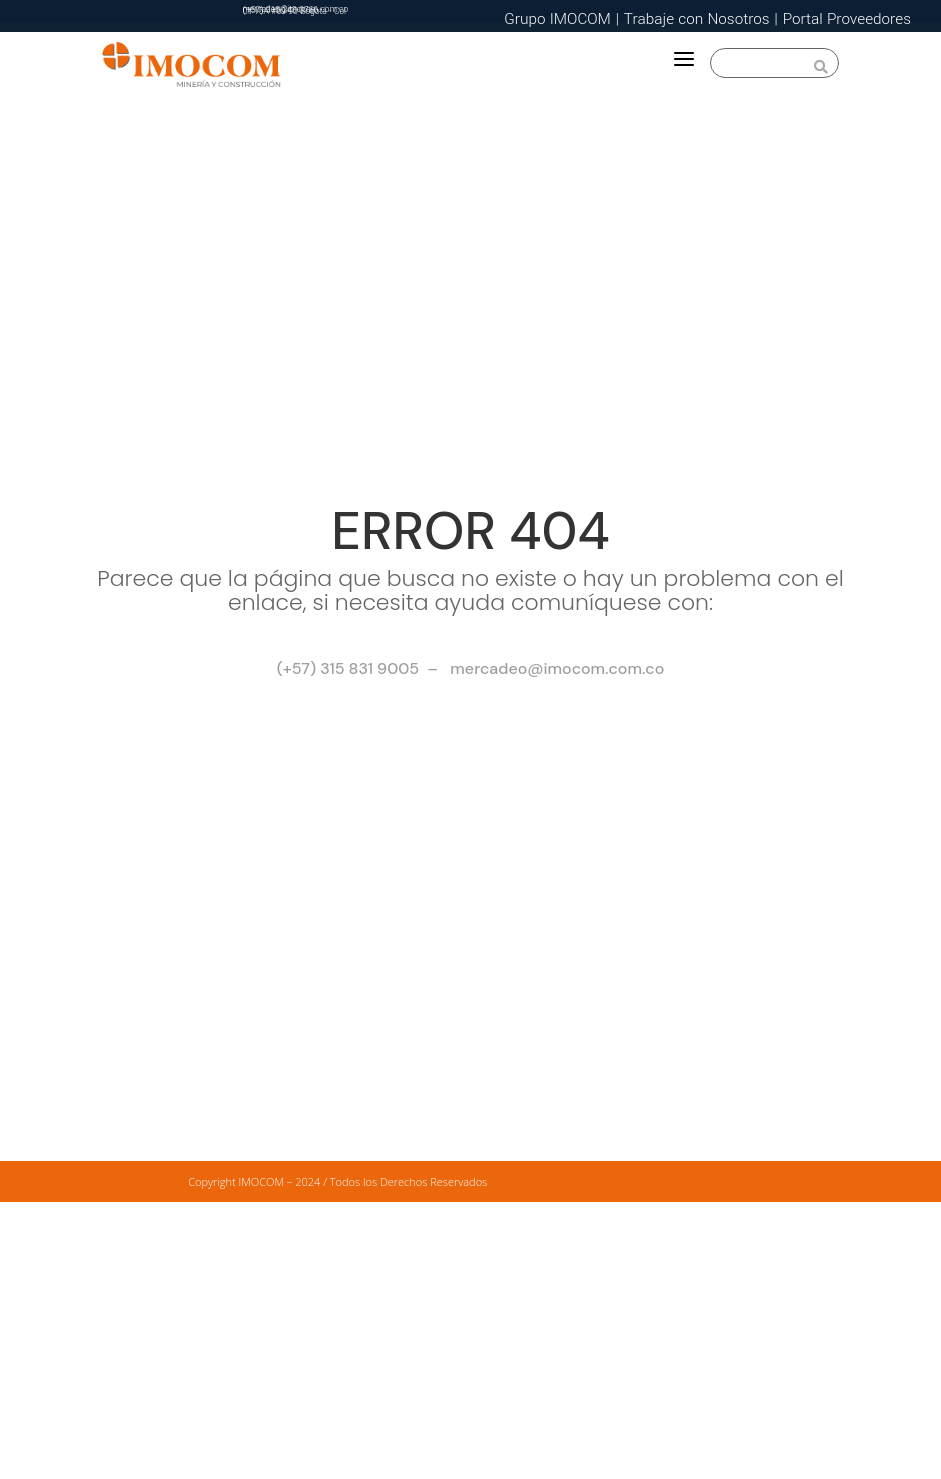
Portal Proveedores (847, 19)
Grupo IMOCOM (557, 19)
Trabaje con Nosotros (697, 19)
